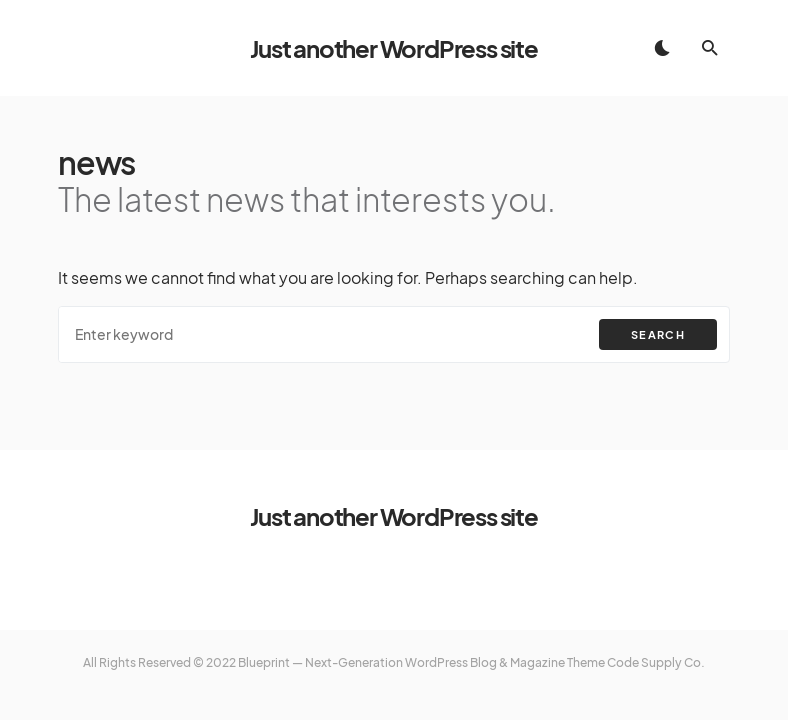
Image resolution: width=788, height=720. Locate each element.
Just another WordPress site (394, 48)
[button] (662, 48)
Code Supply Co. (656, 662)
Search (658, 334)
